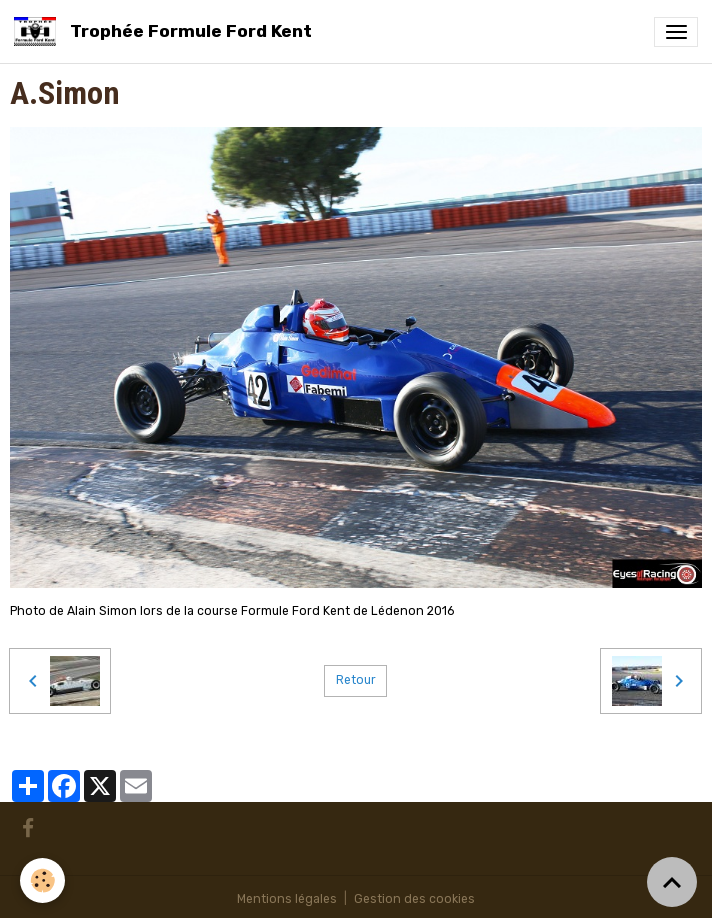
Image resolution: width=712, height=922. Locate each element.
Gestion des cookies (414, 899)
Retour (356, 680)
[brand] (166, 31)
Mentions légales (287, 899)
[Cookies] (42, 880)
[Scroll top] (672, 882)
